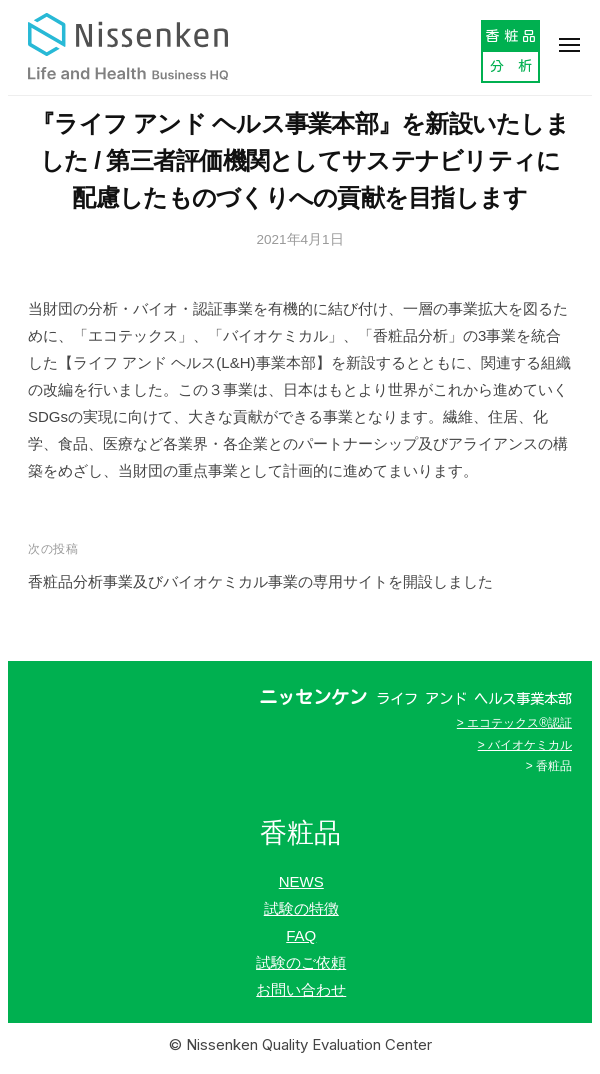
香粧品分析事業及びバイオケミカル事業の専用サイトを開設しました (260, 581)
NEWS (301, 881)
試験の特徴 (301, 908)
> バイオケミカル (525, 745)
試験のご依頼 (301, 962)
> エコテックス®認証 (514, 723)
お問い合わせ (301, 989)
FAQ (301, 935)
